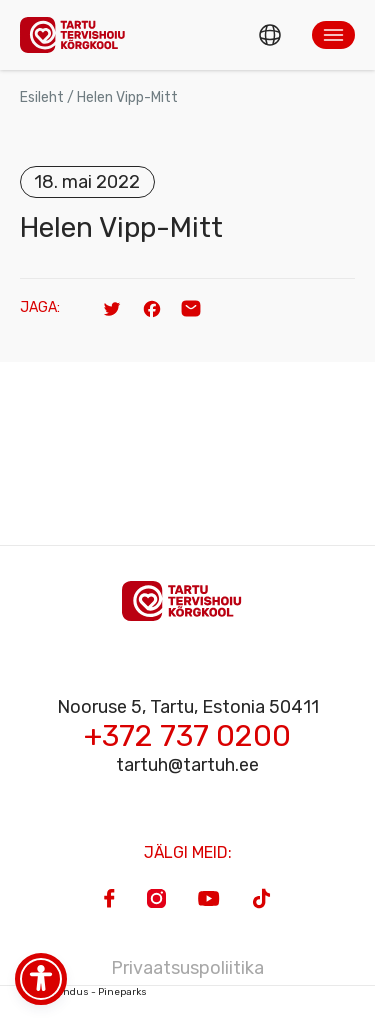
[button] (333, 35)
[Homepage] (78, 34)
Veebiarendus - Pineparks (83, 992)
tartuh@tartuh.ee (187, 765)
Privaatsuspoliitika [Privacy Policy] (187, 968)
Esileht (42, 97)
